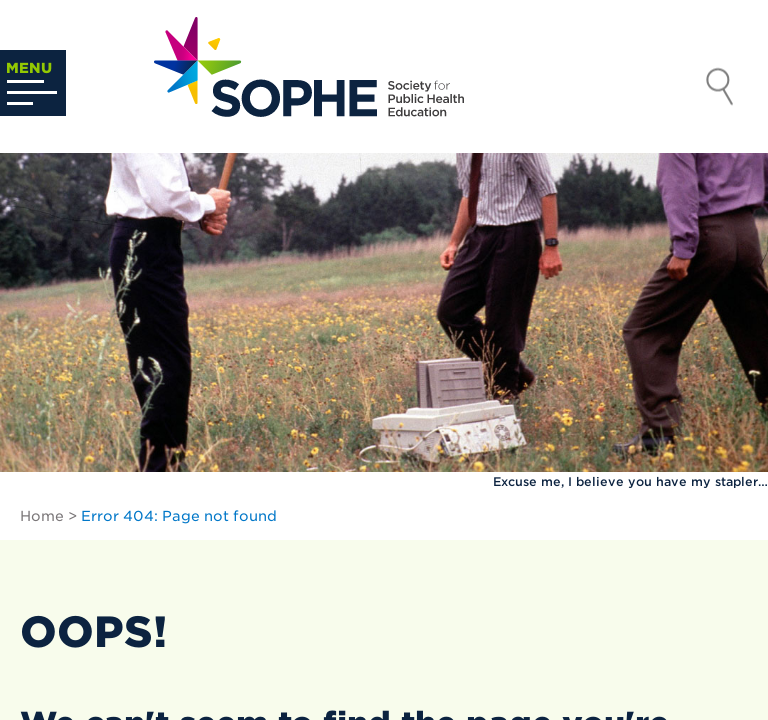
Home (42, 516)
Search (720, 89)
